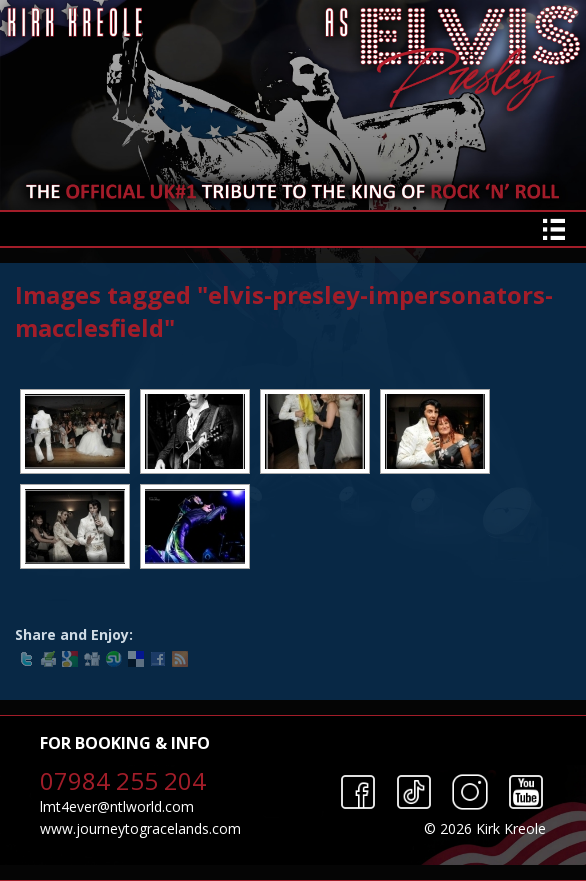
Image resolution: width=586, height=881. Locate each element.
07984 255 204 (123, 780)
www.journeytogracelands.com (140, 828)
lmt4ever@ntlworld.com (117, 806)
